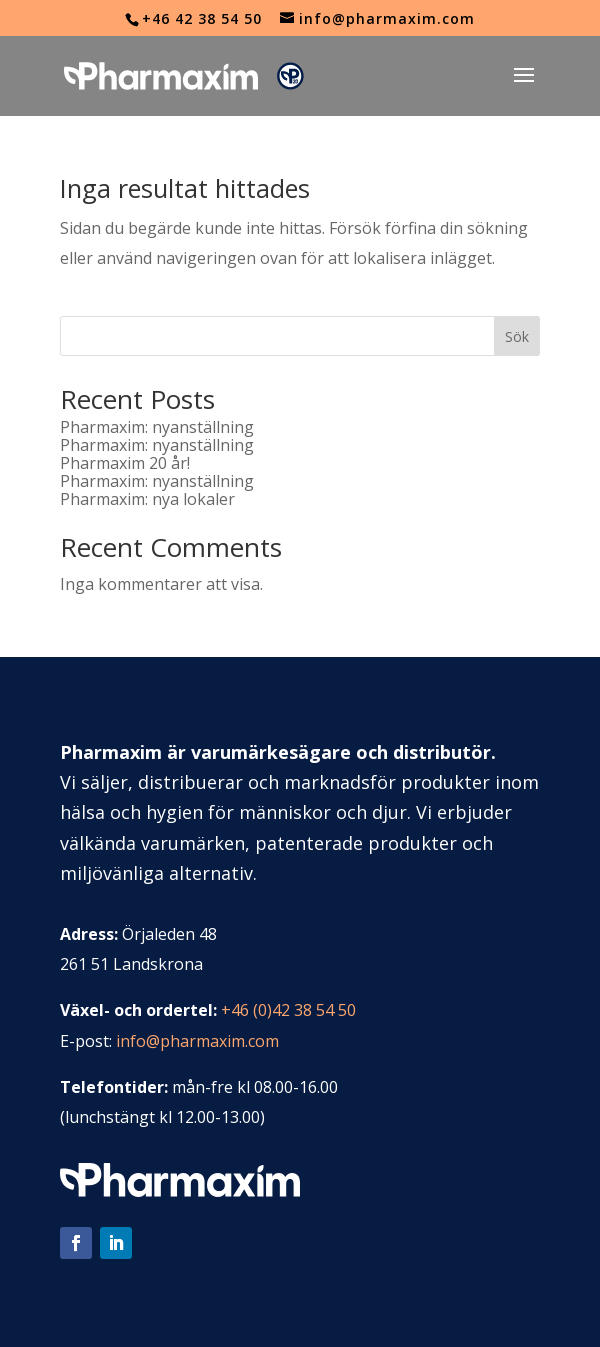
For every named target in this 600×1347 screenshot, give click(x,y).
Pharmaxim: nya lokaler (147, 499)
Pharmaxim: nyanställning (157, 427)
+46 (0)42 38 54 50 (288, 1010)
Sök (517, 336)
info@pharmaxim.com (197, 1041)
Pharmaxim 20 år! (125, 463)
